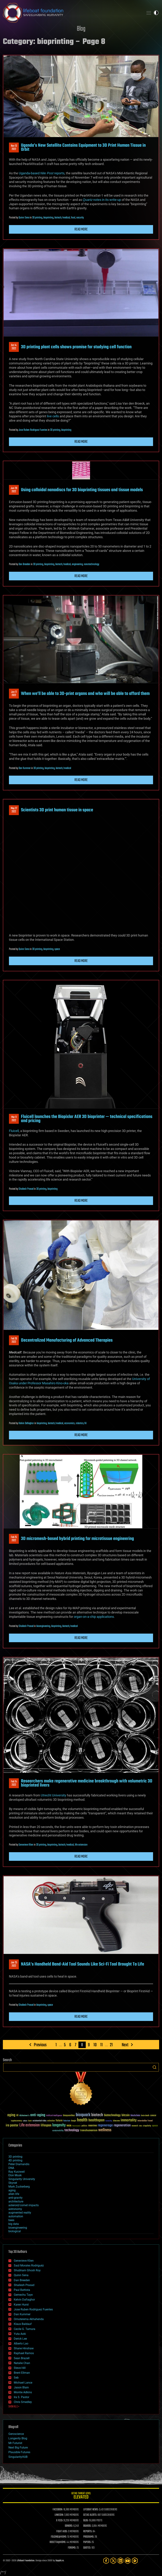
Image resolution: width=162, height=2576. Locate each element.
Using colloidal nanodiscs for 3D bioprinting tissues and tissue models (82, 490)
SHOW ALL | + (13, 2406)
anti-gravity (15, 2197)
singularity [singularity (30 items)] (147, 2126)
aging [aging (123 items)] (11, 2115)
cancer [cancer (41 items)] (153, 2115)
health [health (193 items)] (82, 2120)
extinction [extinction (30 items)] (51, 2121)
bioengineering (43, 1626)
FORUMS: (72, 2548)
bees (11, 2220)
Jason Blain (21, 2387)
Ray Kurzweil (16, 2171)
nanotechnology (91, 564)
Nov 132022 (14, 147)
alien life (13, 2194)
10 (95, 2045)
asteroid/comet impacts (23, 2205)
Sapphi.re (59, 2561)
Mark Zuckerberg (19, 2186)
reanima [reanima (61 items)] (92, 2125)
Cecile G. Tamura (24, 2329)
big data (13, 2224)
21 (111, 2045)
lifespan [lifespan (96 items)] (46, 2125)
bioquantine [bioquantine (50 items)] (69, 2115)
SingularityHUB (18, 2457)
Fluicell (14, 1131)
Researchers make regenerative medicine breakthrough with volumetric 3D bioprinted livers (86, 1783)
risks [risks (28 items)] (140, 2126)
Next (125, 2045)
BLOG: (85, 2520)
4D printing (15, 2160)
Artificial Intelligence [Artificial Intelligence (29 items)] (54, 2116)
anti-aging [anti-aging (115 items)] (37, 2115)
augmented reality (19, 2212)
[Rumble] (135, 2561)
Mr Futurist (15, 2443)
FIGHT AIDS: (61, 2531)
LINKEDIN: (59, 2515)
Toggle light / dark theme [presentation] (156, 12)
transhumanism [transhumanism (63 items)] (88, 2130)
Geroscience (16, 2434)
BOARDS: (87, 2526)
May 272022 (14, 810)
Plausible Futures (19, 2452)
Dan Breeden (24, 564)
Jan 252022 (14, 1964)
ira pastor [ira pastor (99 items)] (12, 2125)
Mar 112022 (14, 1119)
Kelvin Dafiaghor (26, 1423)
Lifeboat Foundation (25, 2561)
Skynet (12, 2183)
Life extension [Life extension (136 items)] (29, 2125)
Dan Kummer (25, 768)
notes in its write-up (102, 200)
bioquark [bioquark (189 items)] (83, 2115)
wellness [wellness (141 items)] (104, 2130)
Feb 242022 (14, 1783)
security (80, 217)
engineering (77, 564)
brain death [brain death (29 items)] (145, 2116)
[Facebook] (106, 2561)
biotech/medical (62, 217)
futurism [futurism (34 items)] (66, 2121)
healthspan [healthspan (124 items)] (96, 2120)
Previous (40, 2045)
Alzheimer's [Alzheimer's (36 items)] (24, 2115)
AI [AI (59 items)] (17, 2115)
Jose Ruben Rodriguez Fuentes (33, 430)
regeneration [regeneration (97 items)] (122, 2125)
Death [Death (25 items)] (30, 2121)
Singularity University (21, 2179)
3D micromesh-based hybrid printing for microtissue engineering (77, 1538)
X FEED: (59, 2520)
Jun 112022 (14, 693)
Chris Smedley (23, 2402)
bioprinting (48, 217)
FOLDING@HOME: (59, 2537)
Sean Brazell (22, 2358)
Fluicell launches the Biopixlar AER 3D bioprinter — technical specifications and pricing (86, 1118)
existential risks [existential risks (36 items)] (39, 2121)
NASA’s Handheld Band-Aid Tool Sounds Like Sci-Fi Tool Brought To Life (82, 1964)
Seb (16, 2377)
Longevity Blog (17, 2438)
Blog (81, 29)
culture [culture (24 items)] (25, 2121)
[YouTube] (127, 2561)
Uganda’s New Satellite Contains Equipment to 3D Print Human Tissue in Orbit (83, 147)
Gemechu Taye (23, 2294)
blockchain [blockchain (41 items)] (135, 2115)
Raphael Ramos (24, 2353)
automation (15, 2216)
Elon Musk (15, 2175)
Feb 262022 (14, 1340)
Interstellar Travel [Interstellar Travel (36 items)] (145, 2121)
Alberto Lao (21, 2343)
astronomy (15, 2209)
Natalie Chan (22, 2363)
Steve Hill (20, 2368)
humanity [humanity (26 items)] (108, 2121)
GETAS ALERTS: (90, 2515)
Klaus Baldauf (23, 2324)
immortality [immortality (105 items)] (129, 2120)
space (57, 949)
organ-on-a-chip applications (94, 1617)
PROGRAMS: (88, 2537)
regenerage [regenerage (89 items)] (105, 2125)
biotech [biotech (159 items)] (97, 2115)
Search (154, 2067)
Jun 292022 (14, 490)
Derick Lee (20, 2338)
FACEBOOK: (58, 2509)
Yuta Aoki (20, 2334)
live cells (53, 416)
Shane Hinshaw (24, 2348)
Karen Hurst (21, 2304)
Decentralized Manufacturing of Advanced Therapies (67, 1340)
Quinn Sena (24, 217)
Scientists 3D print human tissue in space (57, 810)
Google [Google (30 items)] (73, 2121)
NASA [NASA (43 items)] (69, 2125)
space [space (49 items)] (155, 2125)
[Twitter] (113, 2561)
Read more (81, 229)
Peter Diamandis (18, 2164)
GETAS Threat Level (81, 2496)
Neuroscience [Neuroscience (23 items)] (76, 2126)
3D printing (37, 217)
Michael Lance (23, 2382)
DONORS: (69, 2526)
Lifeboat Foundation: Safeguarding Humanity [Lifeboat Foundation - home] (72, 13)
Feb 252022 (14, 1539)
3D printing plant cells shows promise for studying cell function (76, 347)
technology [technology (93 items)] (71, 2130)
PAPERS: (87, 2542)
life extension (81, 1845)
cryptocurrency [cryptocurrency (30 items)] (16, 2121)
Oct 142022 (14, 347)
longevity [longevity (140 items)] (59, 2125)
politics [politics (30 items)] (84, 2126)
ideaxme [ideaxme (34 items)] (116, 2121)
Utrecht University (53, 1795)
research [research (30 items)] (135, 2126)
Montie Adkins (23, 2392)
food (73, 217)
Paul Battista (22, 2290)
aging (12, 2190)
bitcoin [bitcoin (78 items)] (126, 2115)
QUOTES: (87, 2548)
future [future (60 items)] (59, 2120)
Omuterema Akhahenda (29, 2319)
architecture (15, 2201)
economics (69, 1423)
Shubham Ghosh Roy (27, 2270)
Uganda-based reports (41, 173)
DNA (11, 2168)
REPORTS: (87, 2531)
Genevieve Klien (26, 1845)
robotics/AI (81, 1423)
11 (101, 2045)
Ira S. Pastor (21, 2397)
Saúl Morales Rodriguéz (29, 2265)
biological (14, 2231)
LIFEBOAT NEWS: (90, 2509)
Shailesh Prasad (26, 1189)
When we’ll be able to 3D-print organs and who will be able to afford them (85, 693)
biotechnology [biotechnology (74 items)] (112, 2115)
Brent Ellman (22, 2372)
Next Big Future (18, 2447)
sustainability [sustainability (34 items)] (58, 2131)
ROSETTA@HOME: (58, 2542)
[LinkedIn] (120, 2561)
